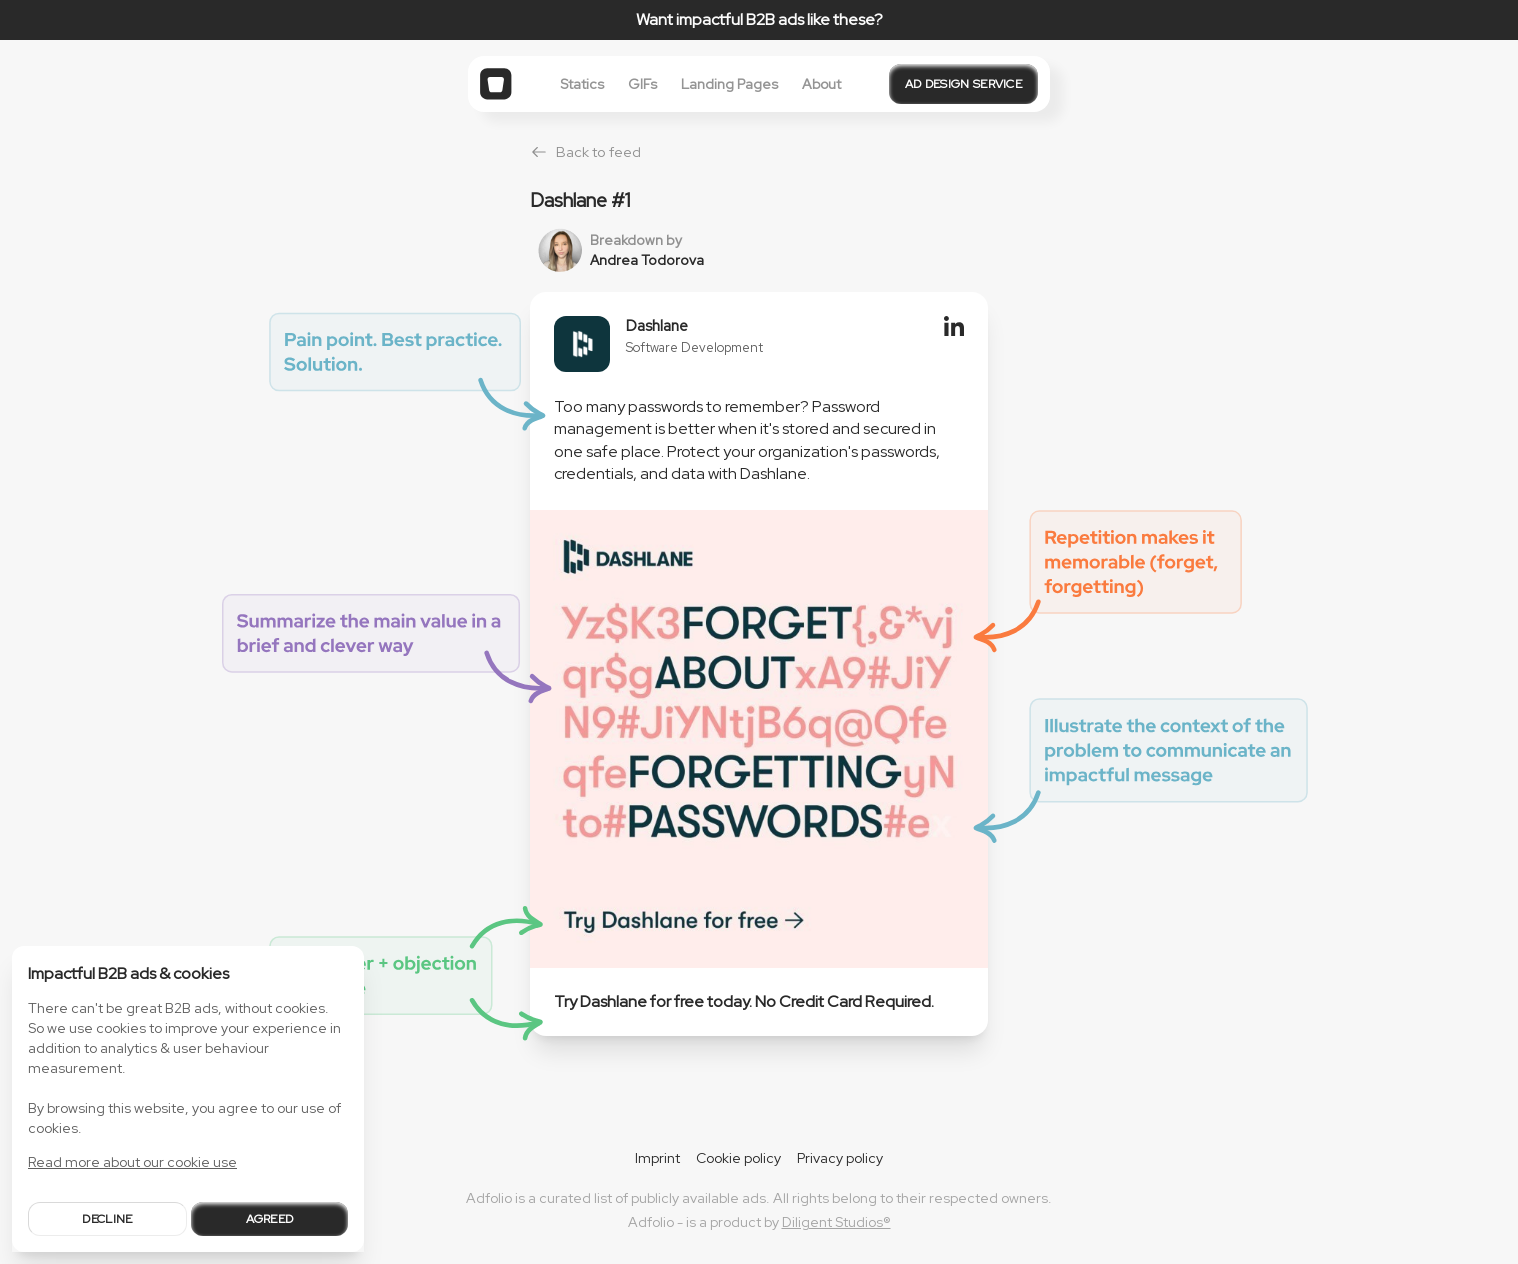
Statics (582, 84)
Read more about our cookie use (132, 1162)
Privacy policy (840, 1158)
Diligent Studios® (836, 1222)
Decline (107, 1219)
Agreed (270, 1219)
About (821, 84)
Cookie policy (738, 1158)
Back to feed (585, 151)
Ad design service (963, 84)
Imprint (657, 1158)
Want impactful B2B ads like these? (759, 19)
